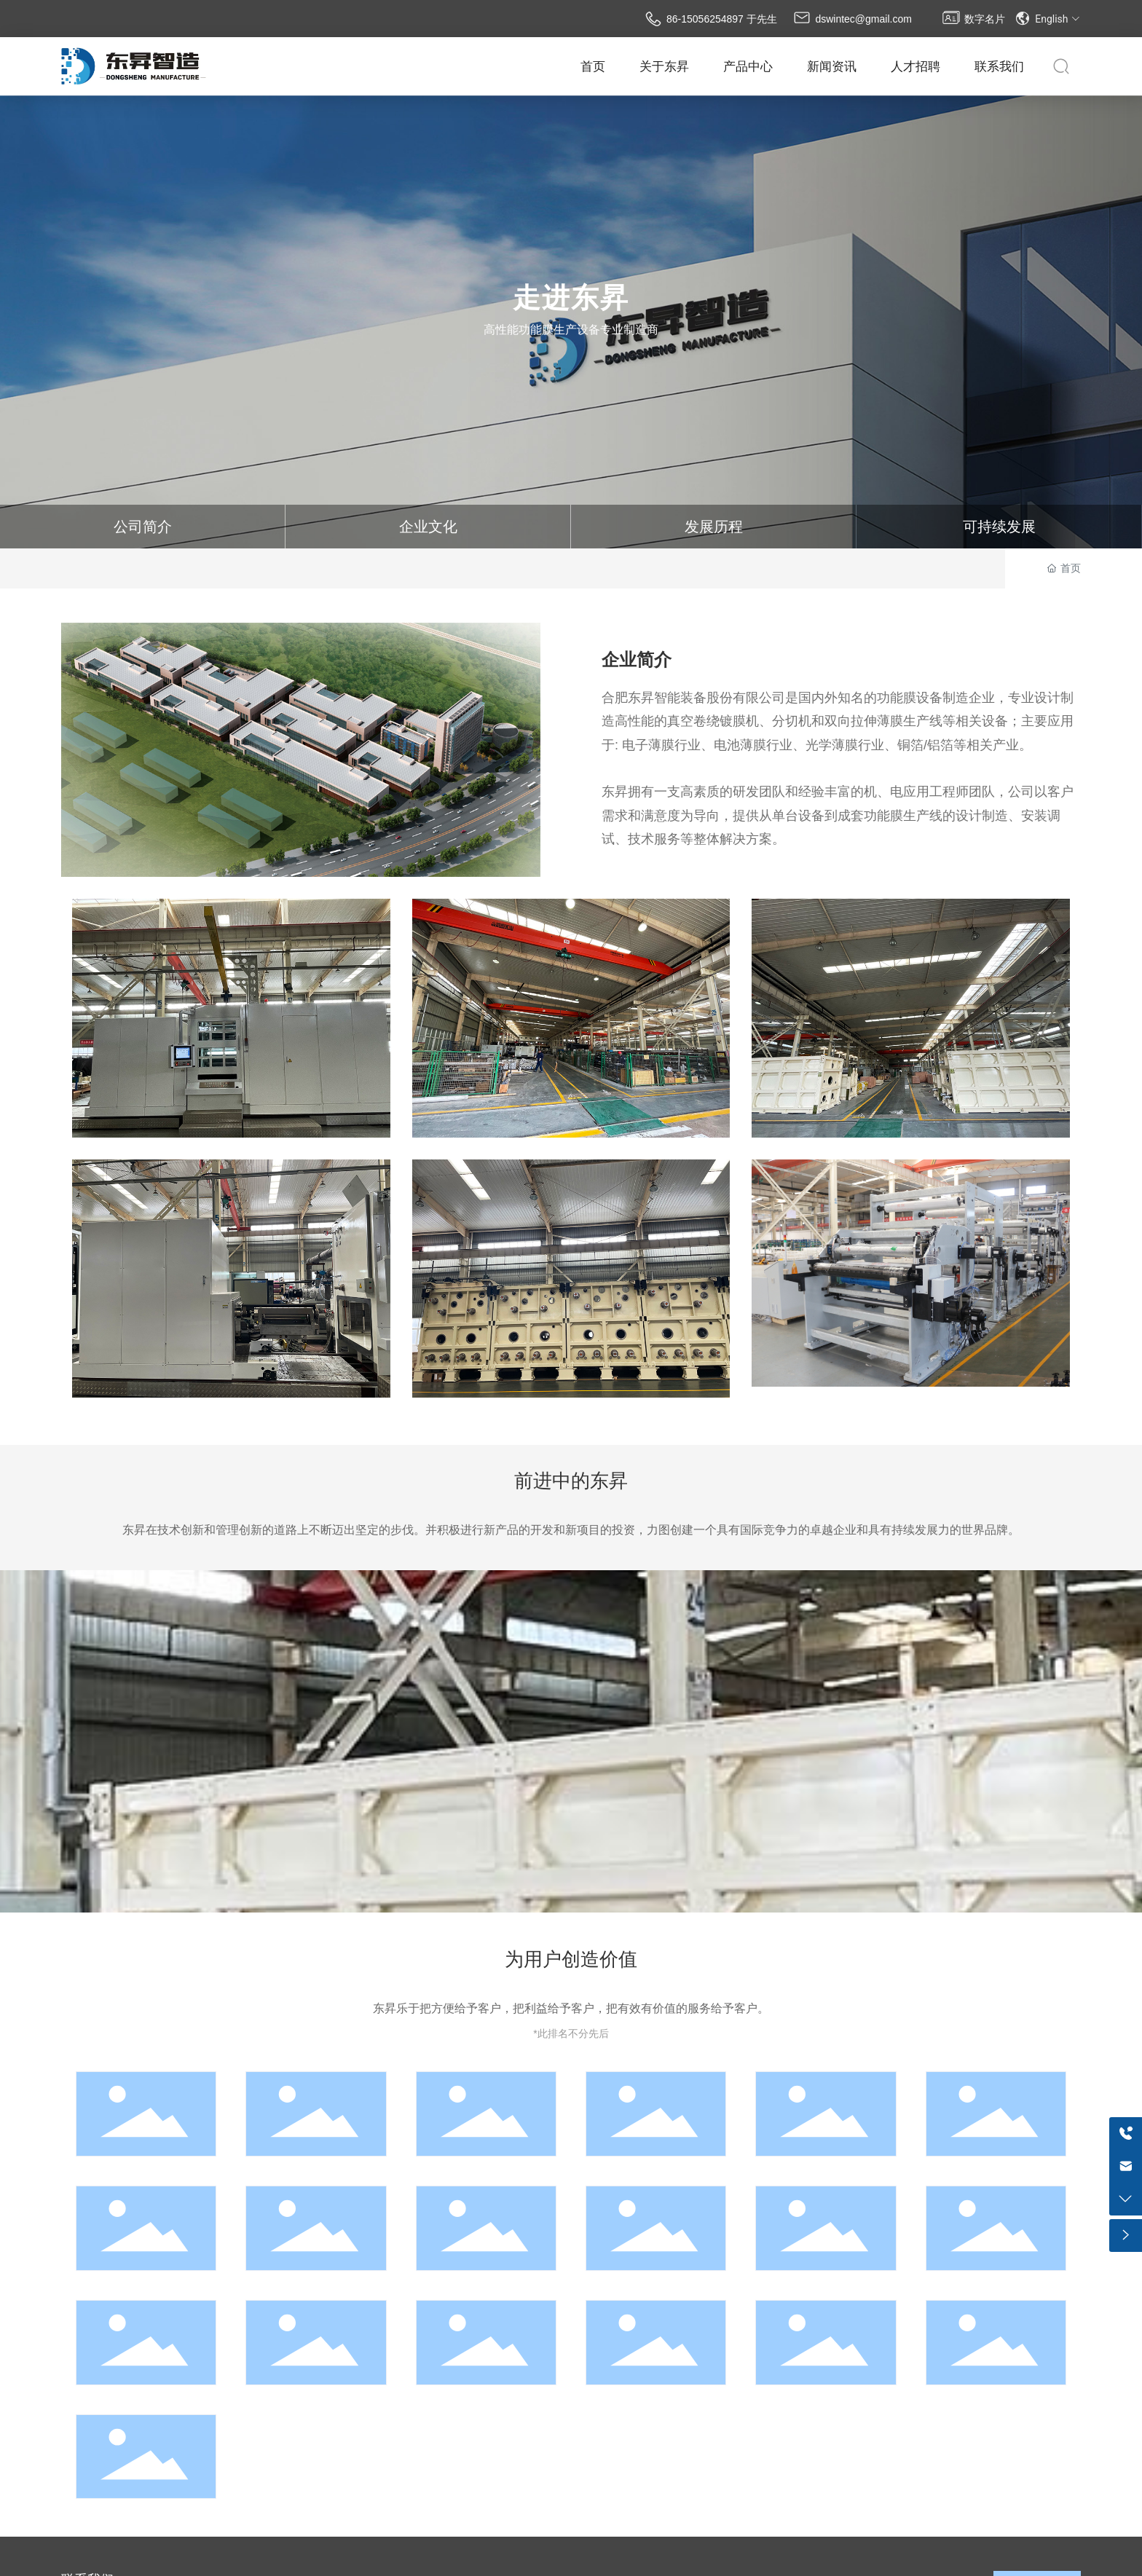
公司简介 (143, 527)
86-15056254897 (705, 19)
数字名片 (984, 19)
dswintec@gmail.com (863, 19)
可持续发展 (999, 527)
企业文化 (428, 527)
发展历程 (714, 527)
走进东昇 (571, 298)
